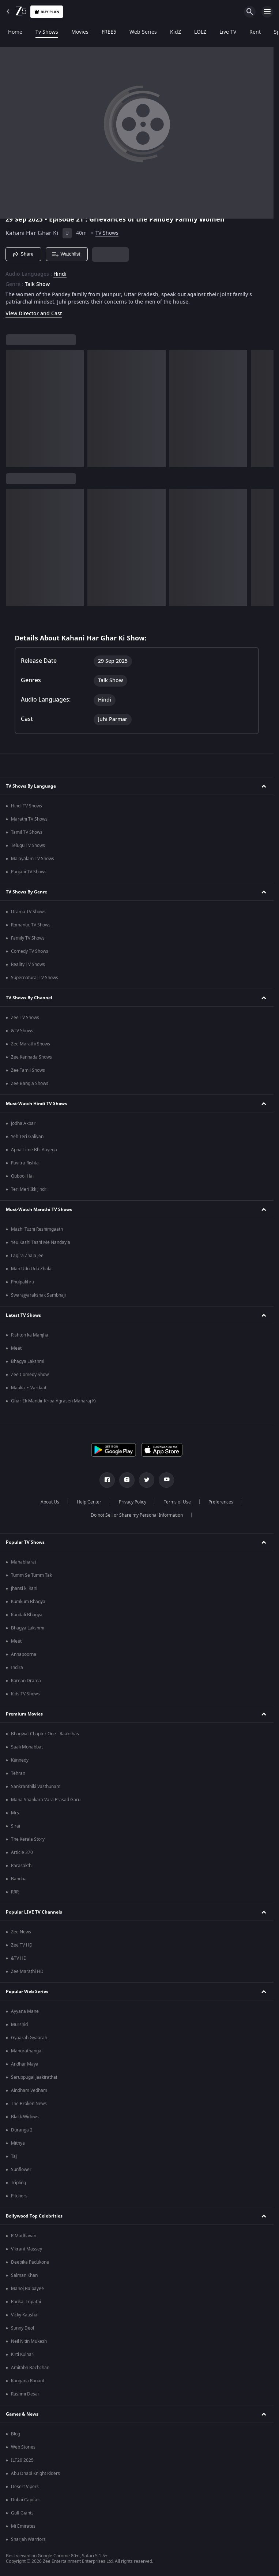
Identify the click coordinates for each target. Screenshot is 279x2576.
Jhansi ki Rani (24, 1588)
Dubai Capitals (26, 2500)
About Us (50, 1502)
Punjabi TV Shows (28, 872)
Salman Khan (24, 2275)
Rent (253, 32)
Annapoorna (23, 1654)
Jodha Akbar (23, 1123)
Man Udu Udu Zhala (31, 1268)
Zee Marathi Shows (30, 1044)
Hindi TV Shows (26, 806)
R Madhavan (23, 2236)
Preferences (220, 1502)
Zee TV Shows (25, 1017)
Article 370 (22, 1852)
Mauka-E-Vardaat (28, 1387)
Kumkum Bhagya (28, 1601)
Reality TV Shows (28, 964)
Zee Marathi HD (27, 1971)
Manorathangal (26, 2051)
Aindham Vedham (29, 2090)
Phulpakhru (22, 1282)
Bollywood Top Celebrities (34, 2216)
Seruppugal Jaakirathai (34, 2077)
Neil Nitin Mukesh (29, 2341)
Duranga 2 (22, 2130)
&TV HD (19, 1958)
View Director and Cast (33, 313)
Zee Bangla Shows (29, 1083)
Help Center (89, 1502)
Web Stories (23, 2447)
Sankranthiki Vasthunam (35, 1786)
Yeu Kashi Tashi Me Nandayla (40, 1242)
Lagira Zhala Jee (27, 1255)
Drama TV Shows (28, 911)
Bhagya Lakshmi (27, 1361)
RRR (15, 1892)
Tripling (18, 2182)
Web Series (141, 32)
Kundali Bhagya (26, 1615)
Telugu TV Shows (28, 845)
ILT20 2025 (22, 2460)
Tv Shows (45, 32)
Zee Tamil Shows (28, 1070)
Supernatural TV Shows (34, 977)
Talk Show (37, 284)
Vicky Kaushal (24, 2315)
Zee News (21, 1932)
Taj (14, 2156)
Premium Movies (24, 1714)
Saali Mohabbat (27, 1747)
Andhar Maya (24, 2064)
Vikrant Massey (26, 2249)
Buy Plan (46, 12)
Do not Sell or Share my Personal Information (137, 1515)
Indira (17, 1667)
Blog (15, 2434)
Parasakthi (22, 1865)
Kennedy (20, 1760)
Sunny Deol (22, 2328)
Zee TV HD (22, 1945)
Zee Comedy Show (30, 1374)
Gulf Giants (22, 2513)
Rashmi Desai (25, 2394)
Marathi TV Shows (29, 819)
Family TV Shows (28, 938)
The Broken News (29, 2103)
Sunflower (21, 2169)
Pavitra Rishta (25, 1163)
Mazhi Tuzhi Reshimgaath (37, 1229)
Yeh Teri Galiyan (27, 1136)
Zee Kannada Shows (31, 1057)
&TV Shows (22, 1030)
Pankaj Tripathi (26, 2301)
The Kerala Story (28, 1839)
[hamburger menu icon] (267, 12)
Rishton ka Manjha (29, 1335)
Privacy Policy (132, 1502)
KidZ (174, 32)
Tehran (18, 1773)
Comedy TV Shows (29, 951)
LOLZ (199, 32)
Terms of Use (177, 1502)
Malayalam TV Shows (32, 858)
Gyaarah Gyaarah (29, 2037)
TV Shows (106, 233)
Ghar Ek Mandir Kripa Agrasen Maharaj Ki (53, 1401)
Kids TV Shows (25, 1694)
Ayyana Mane (25, 2011)
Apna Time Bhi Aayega (34, 1149)
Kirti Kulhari (22, 2354)
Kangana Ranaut (27, 2381)
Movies (78, 32)
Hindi (60, 274)
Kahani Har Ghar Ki (31, 233)
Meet (16, 1348)
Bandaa (19, 1879)
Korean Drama (26, 1680)
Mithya (18, 2143)
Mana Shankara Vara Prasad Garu (45, 1799)
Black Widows (25, 2117)
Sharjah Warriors (28, 2539)
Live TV (226, 32)
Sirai (15, 1826)
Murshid (19, 2024)
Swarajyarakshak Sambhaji (38, 1295)
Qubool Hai (22, 1176)
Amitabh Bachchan (30, 2367)
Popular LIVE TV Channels (34, 1912)
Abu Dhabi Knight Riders (35, 2473)
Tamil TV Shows (26, 832)
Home (14, 32)
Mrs (15, 1813)
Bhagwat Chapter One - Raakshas (45, 1734)
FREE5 (107, 32)
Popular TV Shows (25, 1542)
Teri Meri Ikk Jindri (29, 1189)
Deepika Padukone (30, 2262)
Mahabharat (23, 1562)
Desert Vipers (25, 2486)
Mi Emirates (23, 2526)
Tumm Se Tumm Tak (31, 1575)
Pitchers (19, 2196)
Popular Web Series (27, 1991)
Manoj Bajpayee (27, 2288)
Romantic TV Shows (30, 925)
